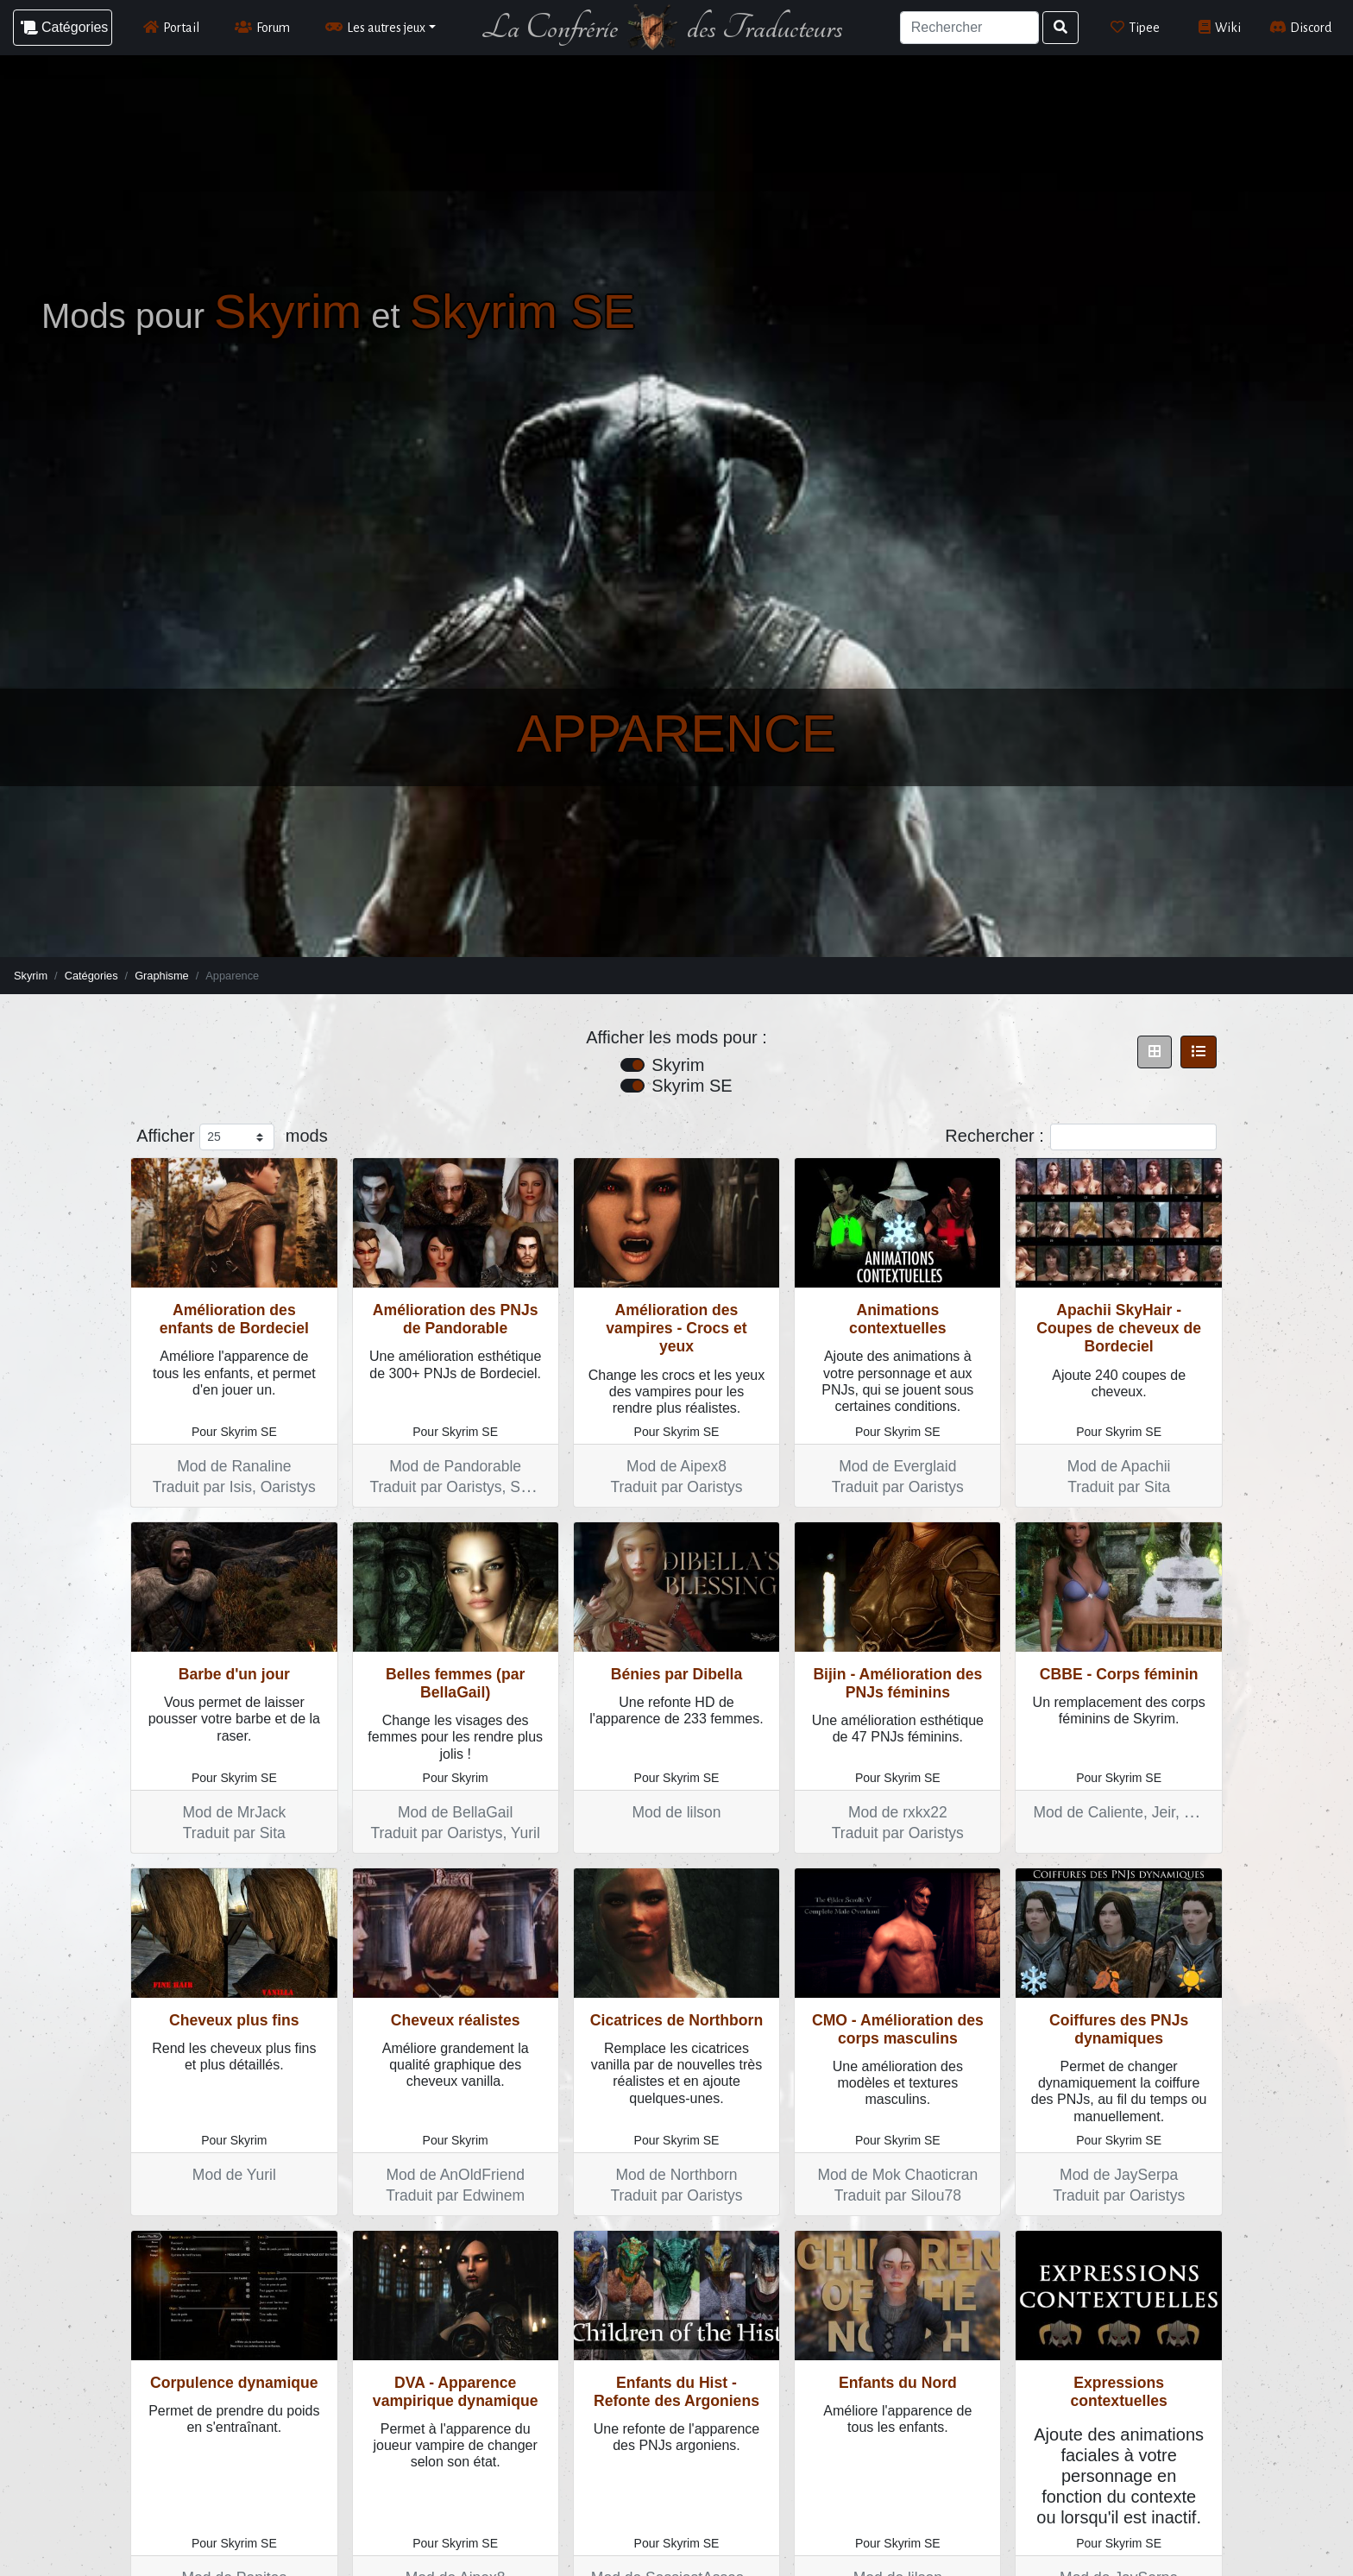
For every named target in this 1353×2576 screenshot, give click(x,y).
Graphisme (162, 975)
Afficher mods (231, 1137)
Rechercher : (1081, 1137)
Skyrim (30, 975)
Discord (1300, 27)
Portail (171, 27)
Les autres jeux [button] (375, 27)
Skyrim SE (691, 1085)
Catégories (91, 975)
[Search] (970, 27)
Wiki (1220, 27)
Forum (262, 27)
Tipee (1135, 27)
